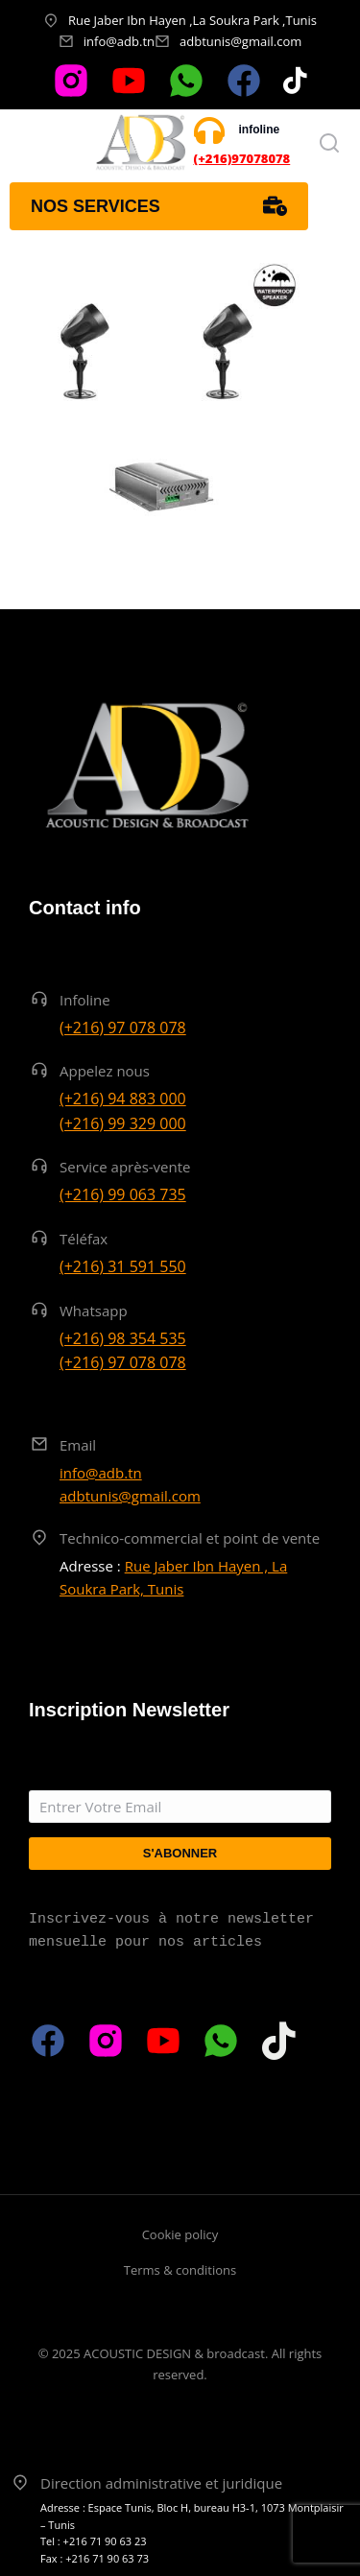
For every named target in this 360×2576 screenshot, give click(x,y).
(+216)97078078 (242, 158)
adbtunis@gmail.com (240, 41)
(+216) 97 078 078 (123, 1027)
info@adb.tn (119, 41)
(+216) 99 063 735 (123, 1194)
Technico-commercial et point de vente (190, 1538)
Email (78, 1444)
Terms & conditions (180, 2270)
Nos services (159, 206)
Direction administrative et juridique (161, 2483)
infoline (259, 129)
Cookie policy (180, 2234)
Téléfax (84, 1238)
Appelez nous (105, 1070)
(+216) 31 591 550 (123, 1266)
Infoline (85, 999)
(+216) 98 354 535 (123, 1338)
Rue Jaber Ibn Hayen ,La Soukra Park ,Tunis (192, 20)
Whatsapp (94, 1310)
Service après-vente (125, 1166)
